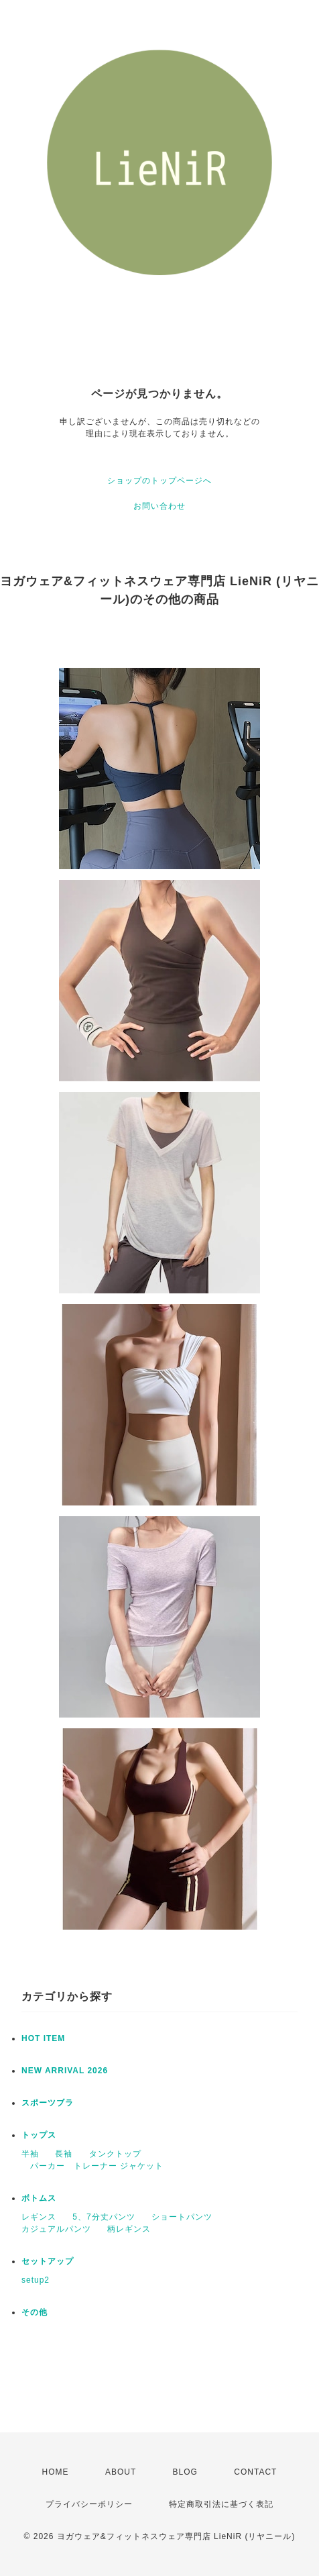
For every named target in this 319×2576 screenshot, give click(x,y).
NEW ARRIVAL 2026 (64, 2070)
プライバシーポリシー (89, 2504)
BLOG (185, 2472)
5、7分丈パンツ (103, 2217)
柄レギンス (129, 2229)
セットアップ (47, 2261)
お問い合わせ (159, 506)
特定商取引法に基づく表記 (221, 2504)
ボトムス (38, 2198)
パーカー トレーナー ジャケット (92, 2166)
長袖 (63, 2154)
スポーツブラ (47, 2103)
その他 (34, 2312)
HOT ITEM (43, 2038)
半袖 (30, 2154)
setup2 (35, 2280)
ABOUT (120, 2472)
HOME (55, 2472)
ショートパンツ (181, 2217)
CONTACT (255, 2472)
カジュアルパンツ (56, 2229)
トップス (38, 2135)
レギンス (38, 2217)
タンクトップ (115, 2154)
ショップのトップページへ (159, 480)
